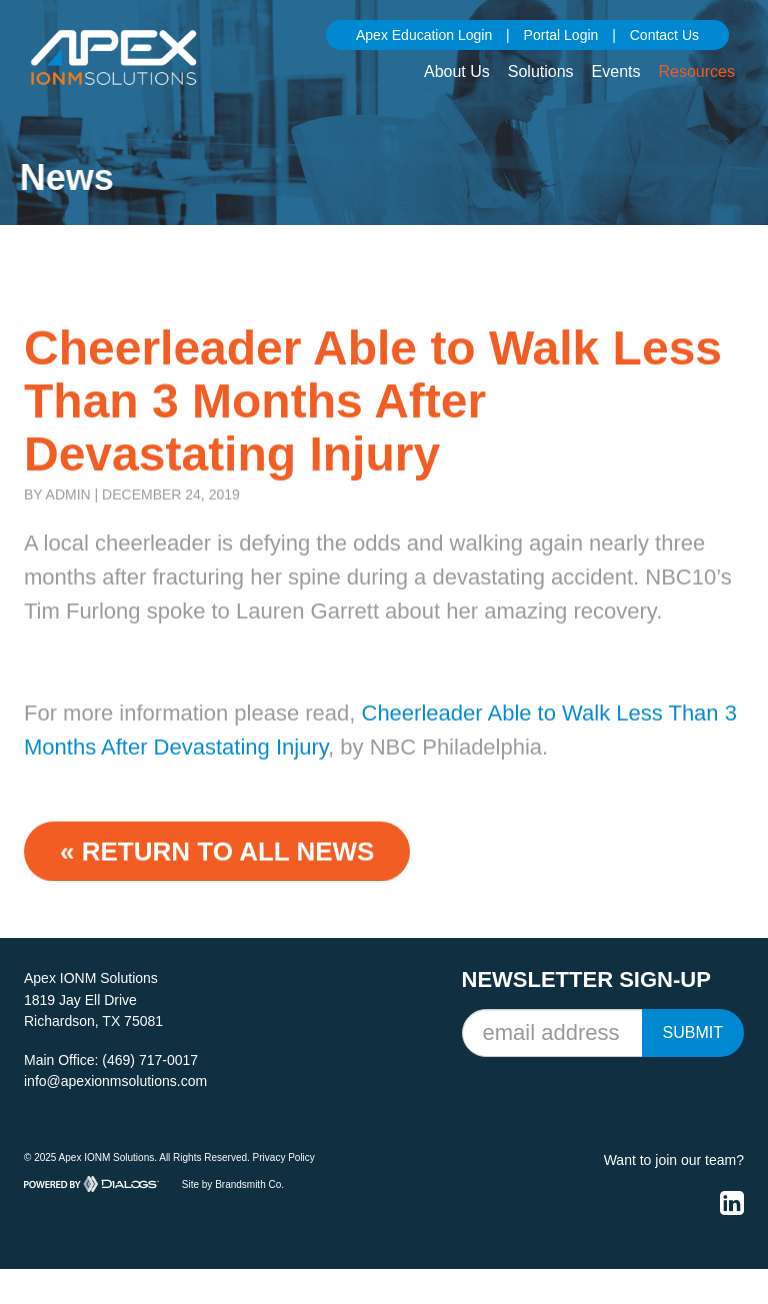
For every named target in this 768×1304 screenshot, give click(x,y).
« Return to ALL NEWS (217, 862)
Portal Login (561, 35)
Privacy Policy (284, 1157)
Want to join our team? (674, 1160)
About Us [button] (457, 71)
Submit (693, 1032)
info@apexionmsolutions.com (115, 1081)
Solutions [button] (541, 71)
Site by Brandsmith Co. (233, 1183)
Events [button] (616, 71)
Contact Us (664, 35)
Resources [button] (697, 71)
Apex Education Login (424, 35)
